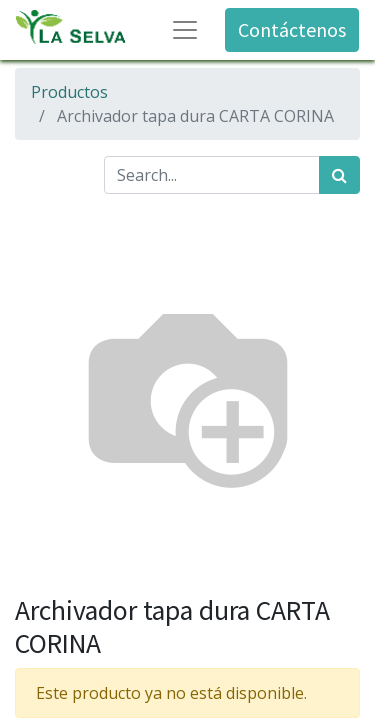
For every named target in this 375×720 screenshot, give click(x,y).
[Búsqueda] (339, 175)
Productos (69, 92)
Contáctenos (292, 29)
